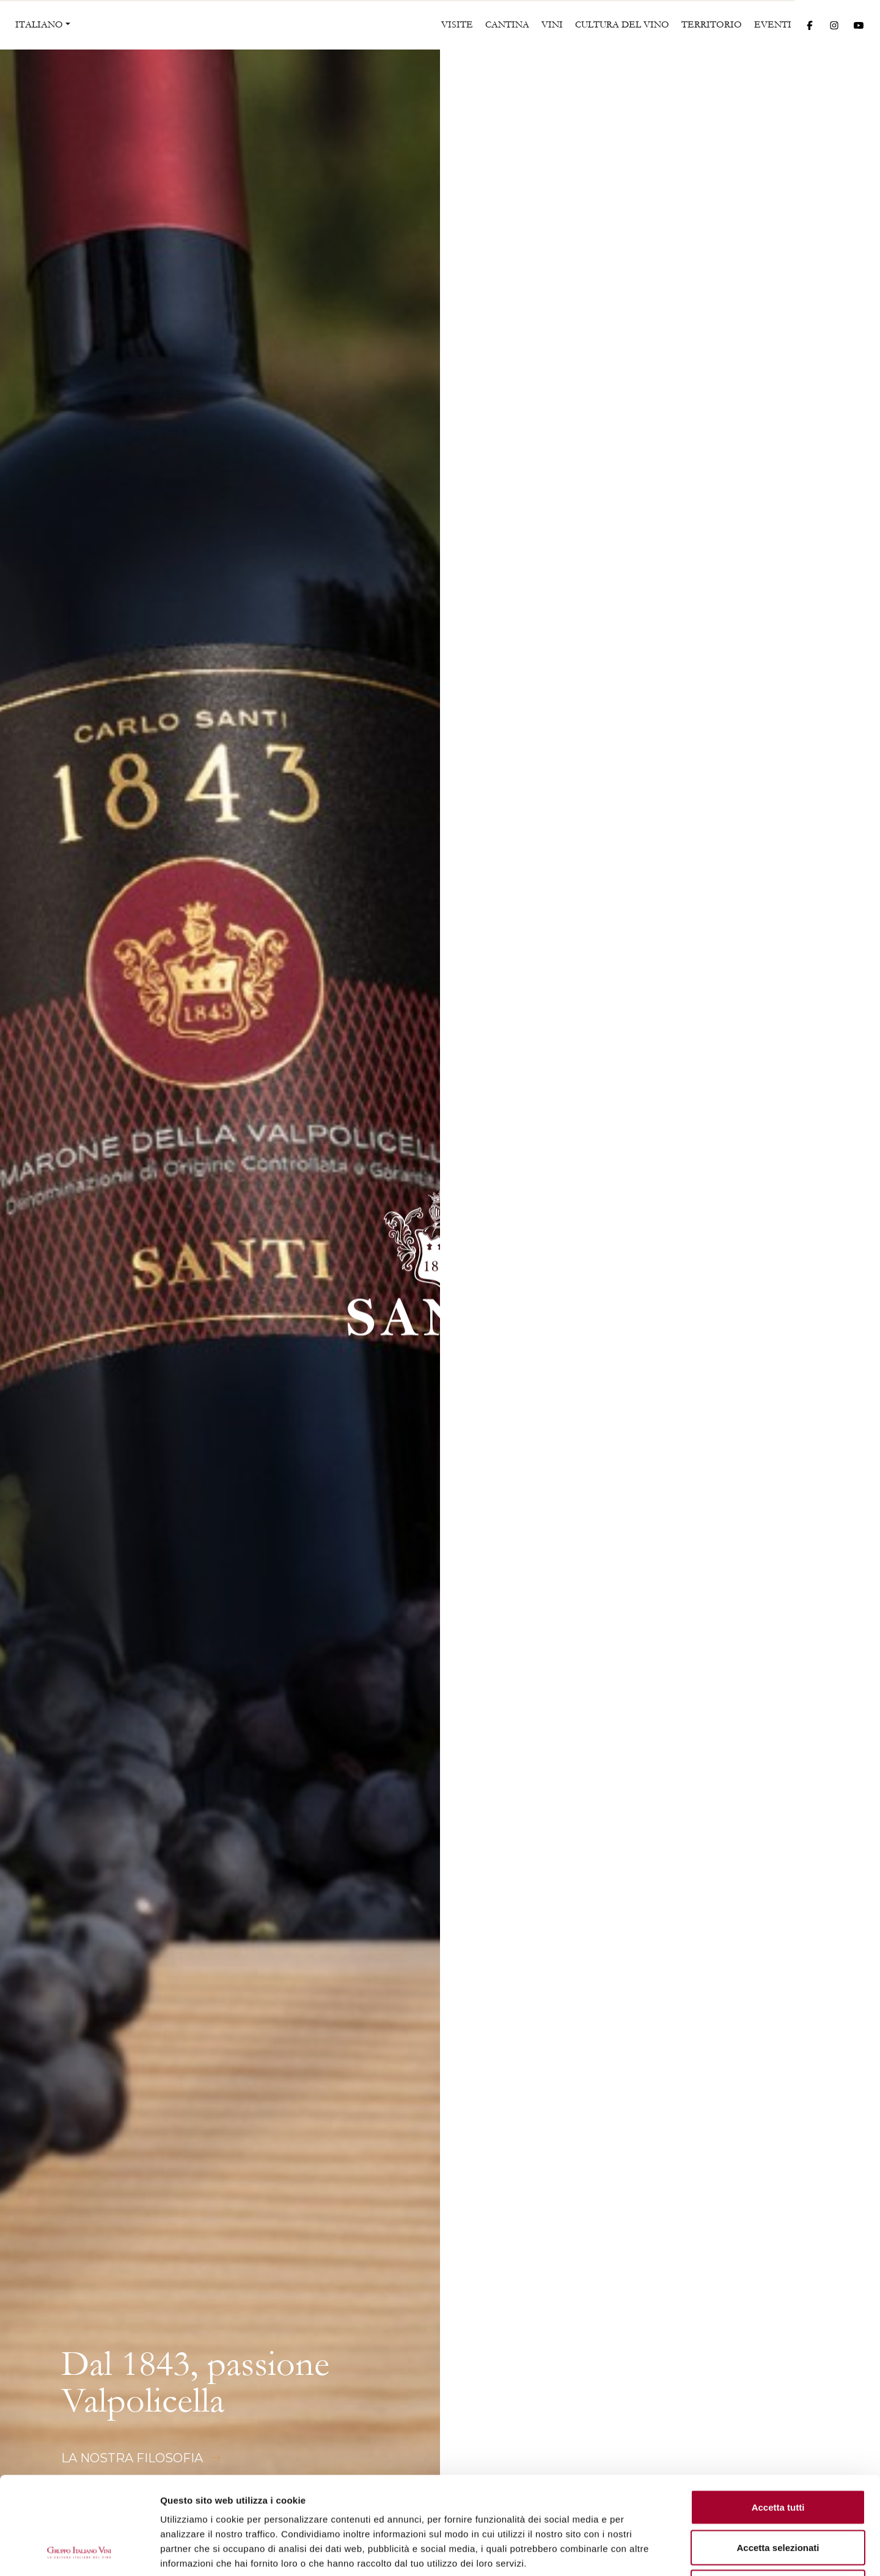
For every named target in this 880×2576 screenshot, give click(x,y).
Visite (457, 24)
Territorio (711, 24)
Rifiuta (778, 2495)
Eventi (772, 24)
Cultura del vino (622, 24)
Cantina (507, 24)
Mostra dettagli (643, 2552)
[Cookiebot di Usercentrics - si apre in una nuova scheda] (79, 2552)
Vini (552, 24)
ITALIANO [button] (39, 24)
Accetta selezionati (777, 2456)
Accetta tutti (778, 2415)
